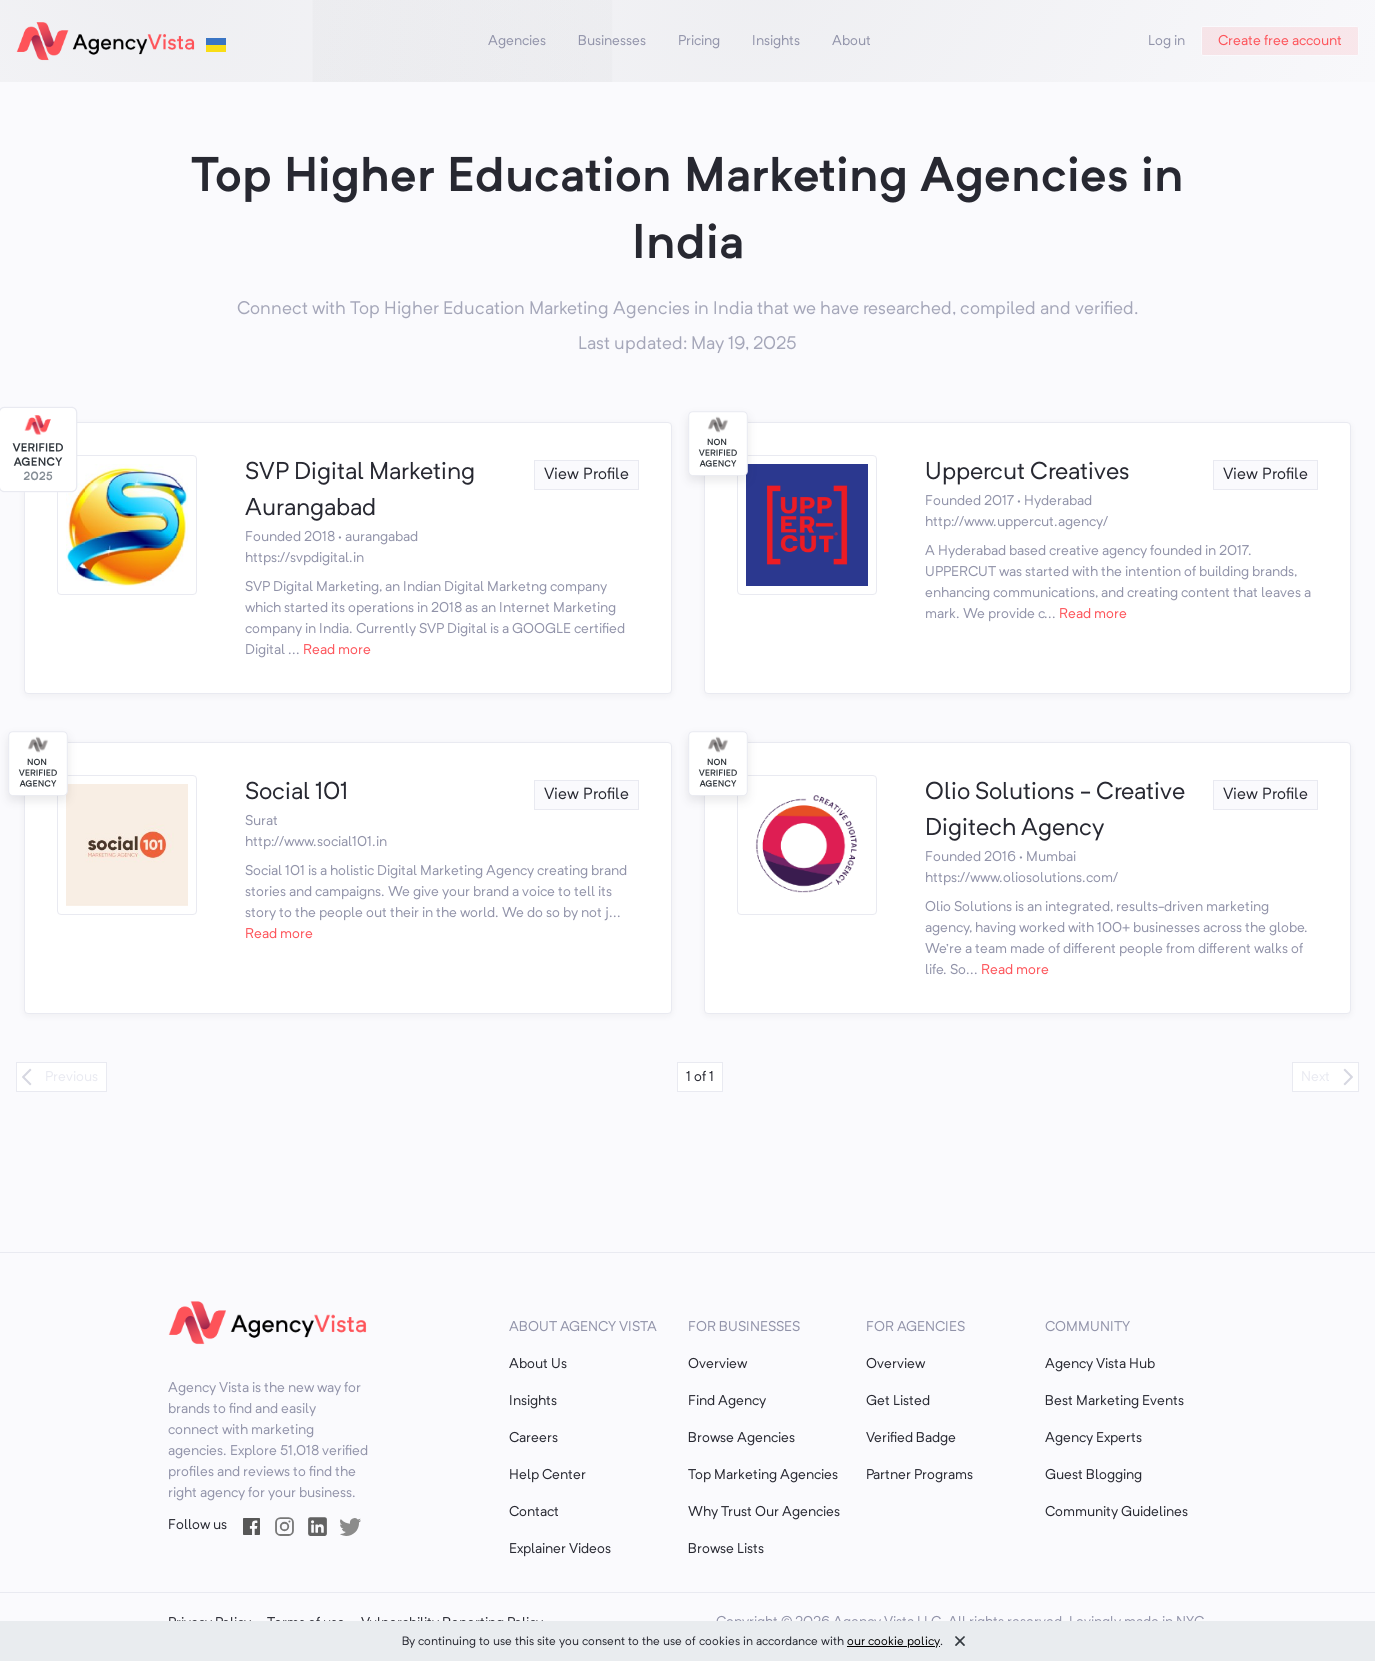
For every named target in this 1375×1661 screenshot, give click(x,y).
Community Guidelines (1116, 1512)
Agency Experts (1093, 1438)
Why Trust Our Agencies (764, 1512)
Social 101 (296, 793)
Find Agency (727, 1401)
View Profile (586, 475)
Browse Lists (726, 1549)
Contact (534, 1512)
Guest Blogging (1093, 1475)
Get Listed (898, 1401)
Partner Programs (919, 1475)
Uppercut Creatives (1027, 473)
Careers (533, 1438)
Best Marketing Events (1114, 1401)
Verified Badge (911, 1438)
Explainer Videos (560, 1549)
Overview (717, 1364)
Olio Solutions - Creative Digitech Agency (1055, 811)
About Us (538, 1364)
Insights (776, 41)
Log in (1166, 41)
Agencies (517, 41)
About (851, 41)
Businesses (612, 41)
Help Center (547, 1475)
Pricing (699, 41)
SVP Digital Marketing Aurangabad (360, 491)
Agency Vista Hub (1100, 1364)
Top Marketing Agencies (763, 1475)
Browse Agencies (741, 1438)
